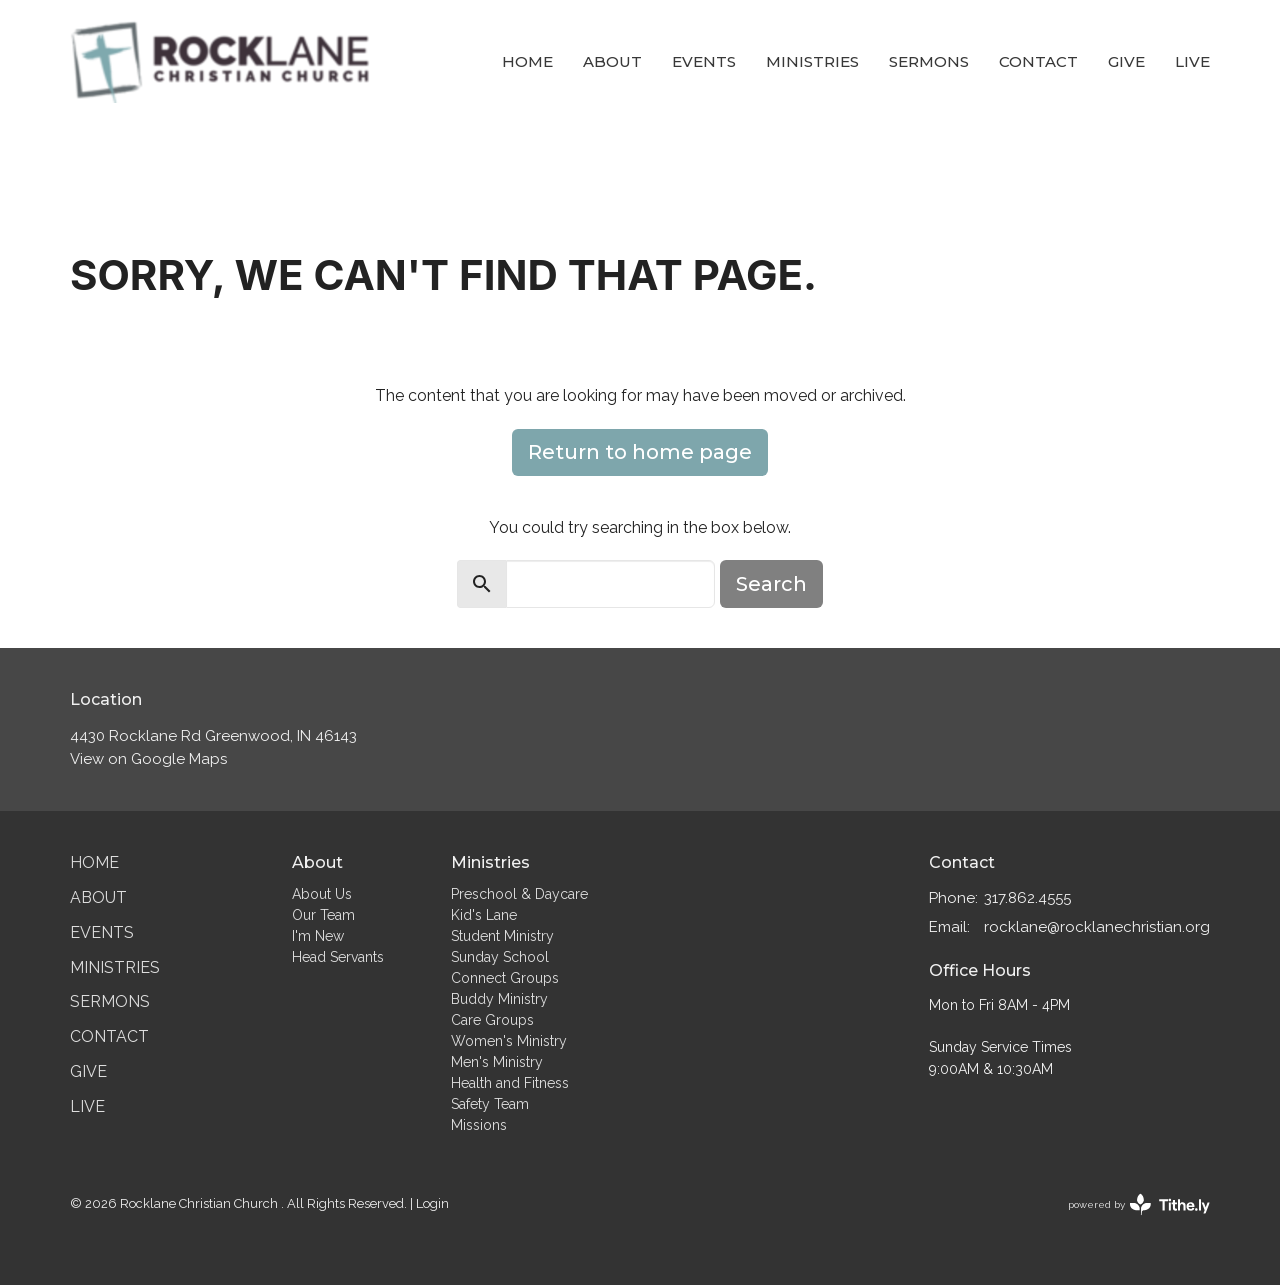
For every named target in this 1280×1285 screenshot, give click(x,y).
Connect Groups (505, 978)
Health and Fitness (510, 1083)
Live (1192, 61)
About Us (322, 894)
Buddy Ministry (499, 999)
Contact (1038, 61)
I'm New (318, 936)
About (612, 61)
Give (1126, 61)
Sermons (929, 61)
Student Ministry (502, 936)
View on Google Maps (148, 759)
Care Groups (492, 1020)
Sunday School (500, 957)
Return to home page (640, 452)
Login (432, 1203)
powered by (1139, 1204)
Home (527, 61)
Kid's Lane (484, 915)
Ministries (812, 61)
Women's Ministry (509, 1041)
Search (771, 584)
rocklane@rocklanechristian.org (1097, 927)
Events (704, 61)
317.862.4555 (1027, 898)
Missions (479, 1125)
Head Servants (338, 957)
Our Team (323, 915)
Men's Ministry (497, 1062)
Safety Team (490, 1104)
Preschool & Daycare (519, 894)
